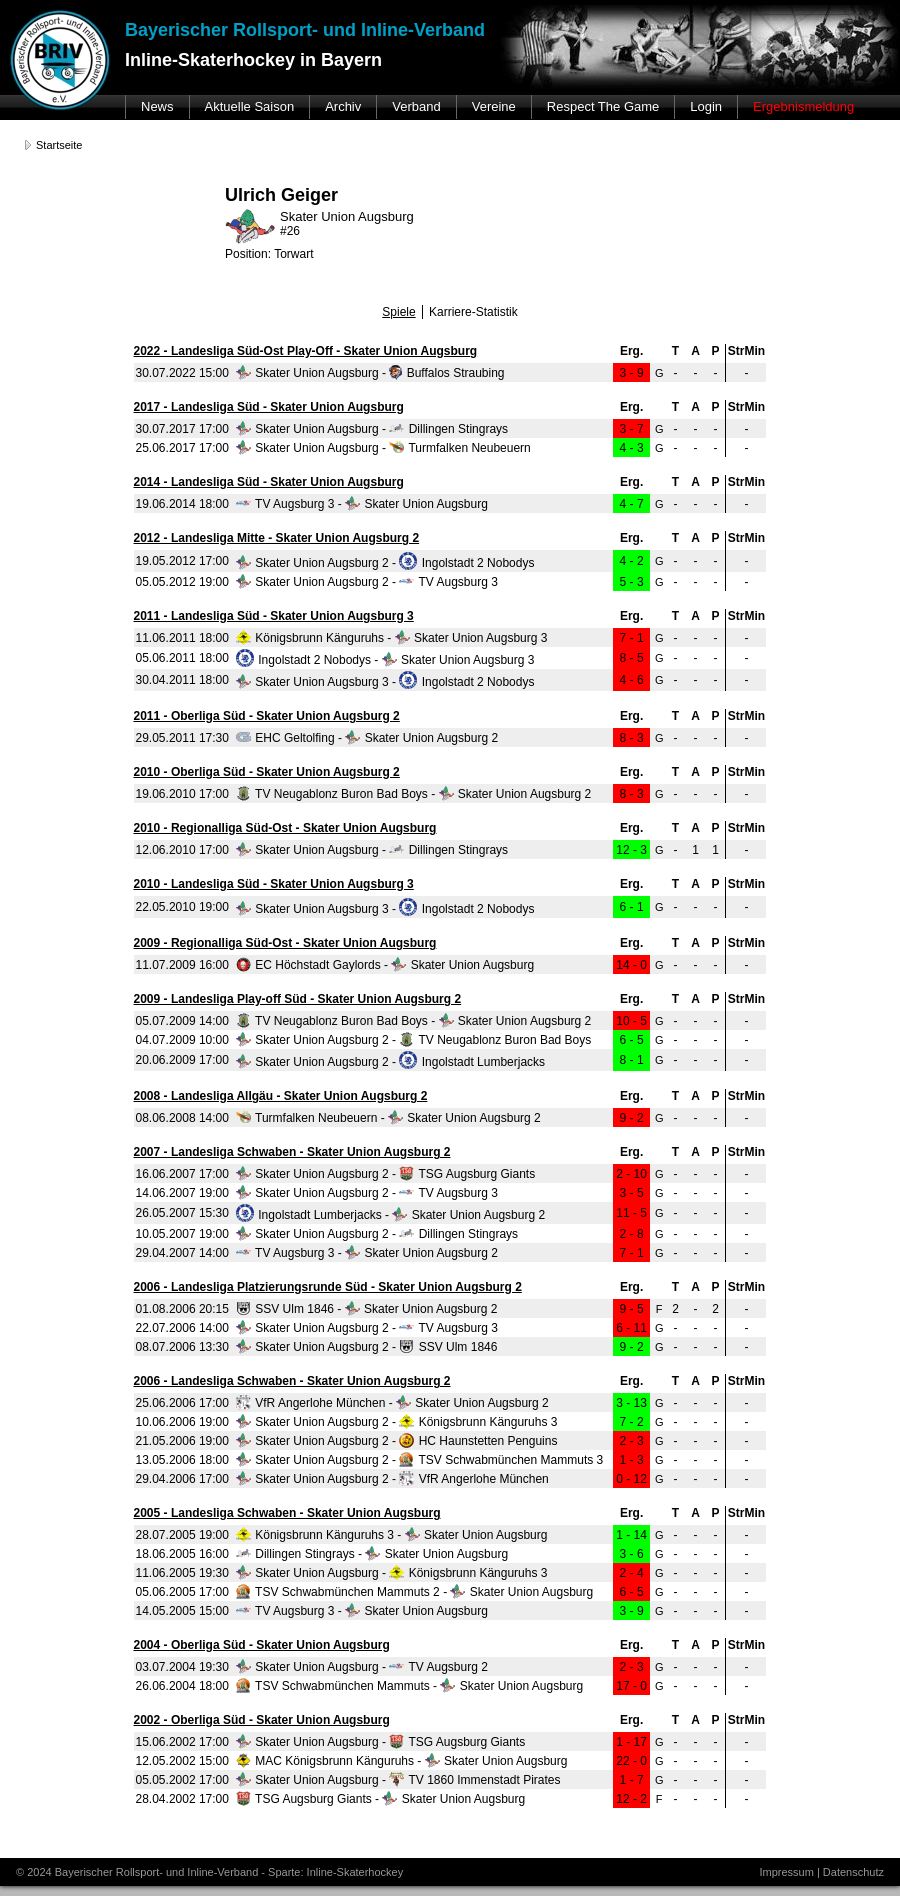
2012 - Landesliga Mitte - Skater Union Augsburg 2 (277, 538)
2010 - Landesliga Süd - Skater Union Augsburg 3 (274, 884)
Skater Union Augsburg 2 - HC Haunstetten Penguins (397, 1441)
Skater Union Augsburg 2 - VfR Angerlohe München (392, 1479)
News (157, 106)
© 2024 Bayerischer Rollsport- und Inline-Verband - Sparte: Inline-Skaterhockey (209, 1872)
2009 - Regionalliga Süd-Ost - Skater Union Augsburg (285, 943)
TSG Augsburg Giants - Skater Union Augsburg (380, 1799)
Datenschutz (853, 1872)
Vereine (494, 106)
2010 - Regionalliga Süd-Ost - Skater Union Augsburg (285, 828)
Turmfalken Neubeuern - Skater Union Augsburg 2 (388, 1118)
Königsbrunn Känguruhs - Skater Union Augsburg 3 (392, 638)
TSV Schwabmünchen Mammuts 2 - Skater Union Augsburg (414, 1592)
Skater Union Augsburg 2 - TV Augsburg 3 (367, 582)
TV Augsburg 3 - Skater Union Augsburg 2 (367, 1253)
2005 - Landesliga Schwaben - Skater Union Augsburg (287, 1513)
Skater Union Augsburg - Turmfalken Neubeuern (383, 448)
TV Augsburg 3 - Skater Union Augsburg (362, 504)
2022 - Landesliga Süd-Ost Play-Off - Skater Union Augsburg (306, 351)
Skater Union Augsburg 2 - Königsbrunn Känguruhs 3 (397, 1422)
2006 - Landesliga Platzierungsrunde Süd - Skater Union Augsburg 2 (328, 1287)
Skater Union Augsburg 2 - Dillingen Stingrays (377, 1234)
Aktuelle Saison (250, 106)
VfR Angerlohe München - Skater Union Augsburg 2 (392, 1403)
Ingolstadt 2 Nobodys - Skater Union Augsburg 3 (385, 660)
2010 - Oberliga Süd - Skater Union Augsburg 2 (267, 772)
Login (706, 106)
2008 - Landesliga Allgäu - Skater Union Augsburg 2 (281, 1096)
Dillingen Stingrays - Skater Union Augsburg (372, 1554)
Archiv (343, 106)
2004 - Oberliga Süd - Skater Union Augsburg (262, 1645)
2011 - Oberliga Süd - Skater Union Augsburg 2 (267, 716)
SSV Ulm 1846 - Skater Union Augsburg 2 (366, 1309)
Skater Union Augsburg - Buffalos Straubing (370, 373)
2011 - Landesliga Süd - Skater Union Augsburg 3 (274, 616)
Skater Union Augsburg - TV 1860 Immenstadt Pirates (398, 1780)
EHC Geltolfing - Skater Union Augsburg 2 (367, 738)
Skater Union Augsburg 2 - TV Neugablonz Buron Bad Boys (413, 1040)
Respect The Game (603, 106)
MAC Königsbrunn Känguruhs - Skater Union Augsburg (402, 1761)
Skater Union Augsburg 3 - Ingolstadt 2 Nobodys (385, 682)
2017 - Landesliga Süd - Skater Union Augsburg (269, 407)
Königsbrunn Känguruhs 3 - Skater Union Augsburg (392, 1535)
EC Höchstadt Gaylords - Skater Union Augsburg (385, 965)
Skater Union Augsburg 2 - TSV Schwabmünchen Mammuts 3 (419, 1460)
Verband (416, 106)
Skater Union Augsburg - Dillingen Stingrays (372, 429)
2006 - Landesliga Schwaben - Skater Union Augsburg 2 (292, 1381)
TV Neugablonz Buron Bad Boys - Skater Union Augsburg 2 (413, 794)
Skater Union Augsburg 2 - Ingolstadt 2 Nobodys (385, 563)
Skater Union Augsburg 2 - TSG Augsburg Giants (385, 1174)
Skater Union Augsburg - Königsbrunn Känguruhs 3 (392, 1573)
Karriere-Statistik (473, 312)
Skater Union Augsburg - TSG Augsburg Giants (380, 1742)
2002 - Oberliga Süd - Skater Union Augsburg (262, 1720)
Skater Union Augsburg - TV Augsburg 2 (362, 1667)
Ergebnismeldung (803, 106)
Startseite (59, 145)
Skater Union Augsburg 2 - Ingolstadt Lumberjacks (390, 1062)
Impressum (786, 1872)
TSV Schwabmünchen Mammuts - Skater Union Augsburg (409, 1686)
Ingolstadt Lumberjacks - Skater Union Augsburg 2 (390, 1215)
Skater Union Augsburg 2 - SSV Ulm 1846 (366, 1347)
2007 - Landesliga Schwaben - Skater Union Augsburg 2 (292, 1152)
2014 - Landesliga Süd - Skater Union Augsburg (269, 482)
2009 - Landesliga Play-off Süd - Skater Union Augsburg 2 (298, 999)
